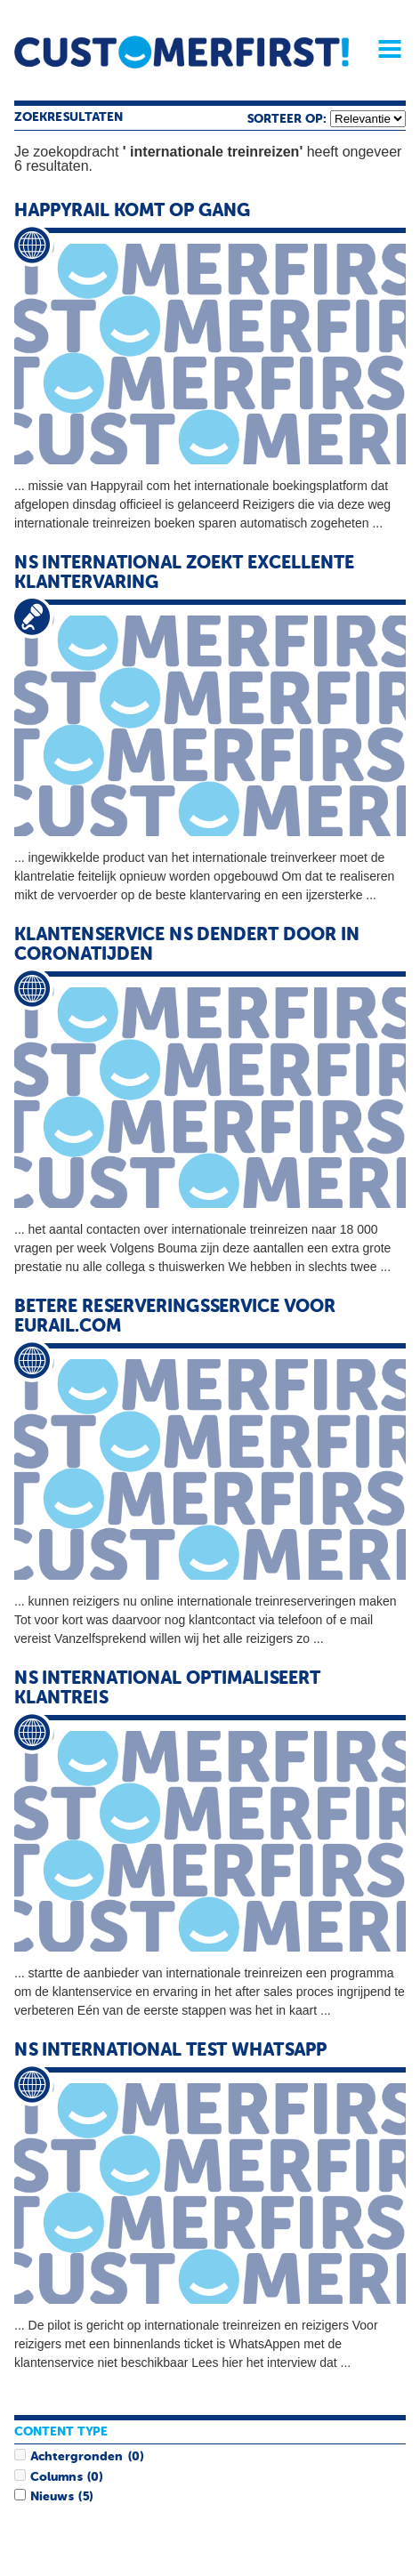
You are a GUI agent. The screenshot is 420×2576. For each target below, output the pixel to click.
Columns (56, 2477)
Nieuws (51, 2497)
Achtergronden (76, 2457)
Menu (383, 49)
